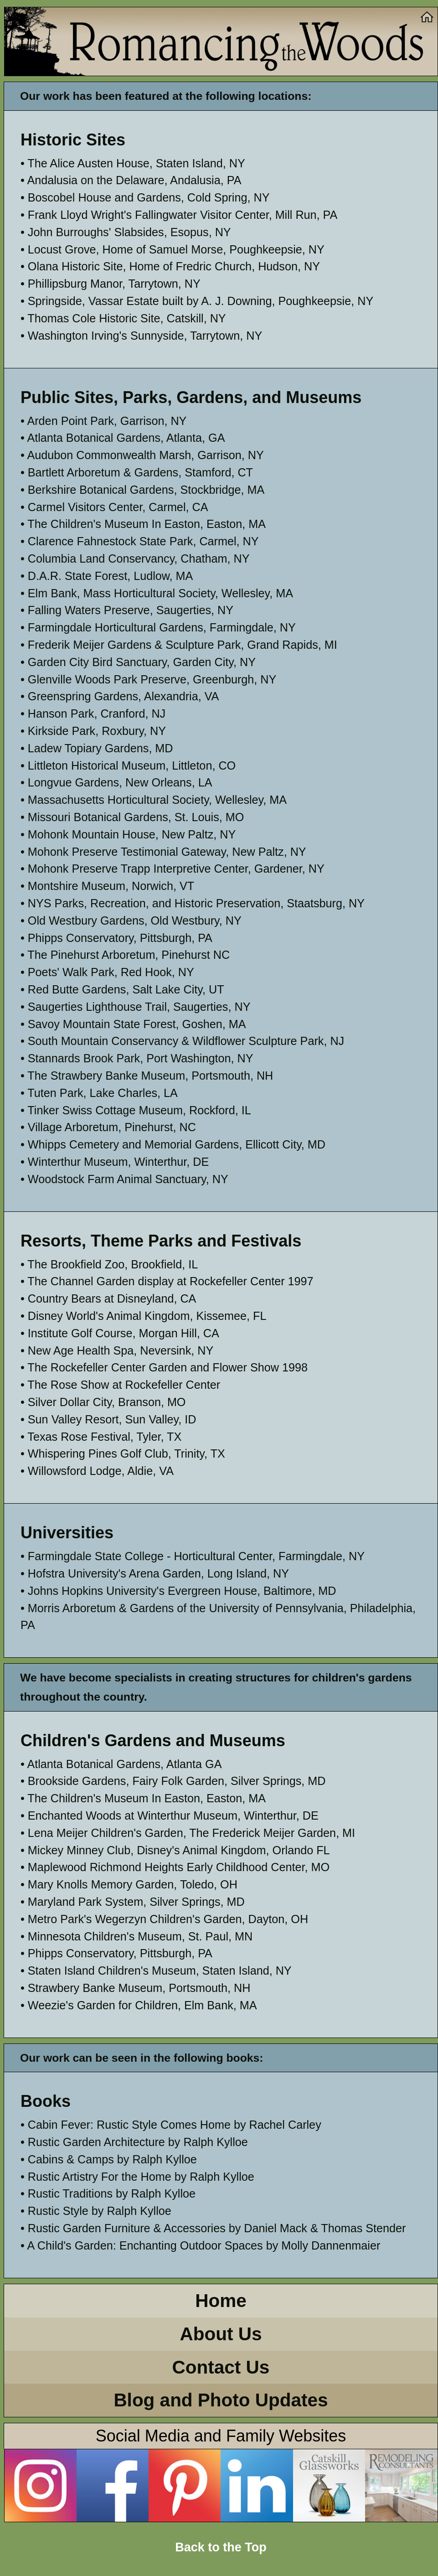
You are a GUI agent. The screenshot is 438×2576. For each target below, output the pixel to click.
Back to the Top (221, 2547)
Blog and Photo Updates (220, 2400)
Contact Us (221, 2367)
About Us (221, 2333)
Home (221, 2300)
